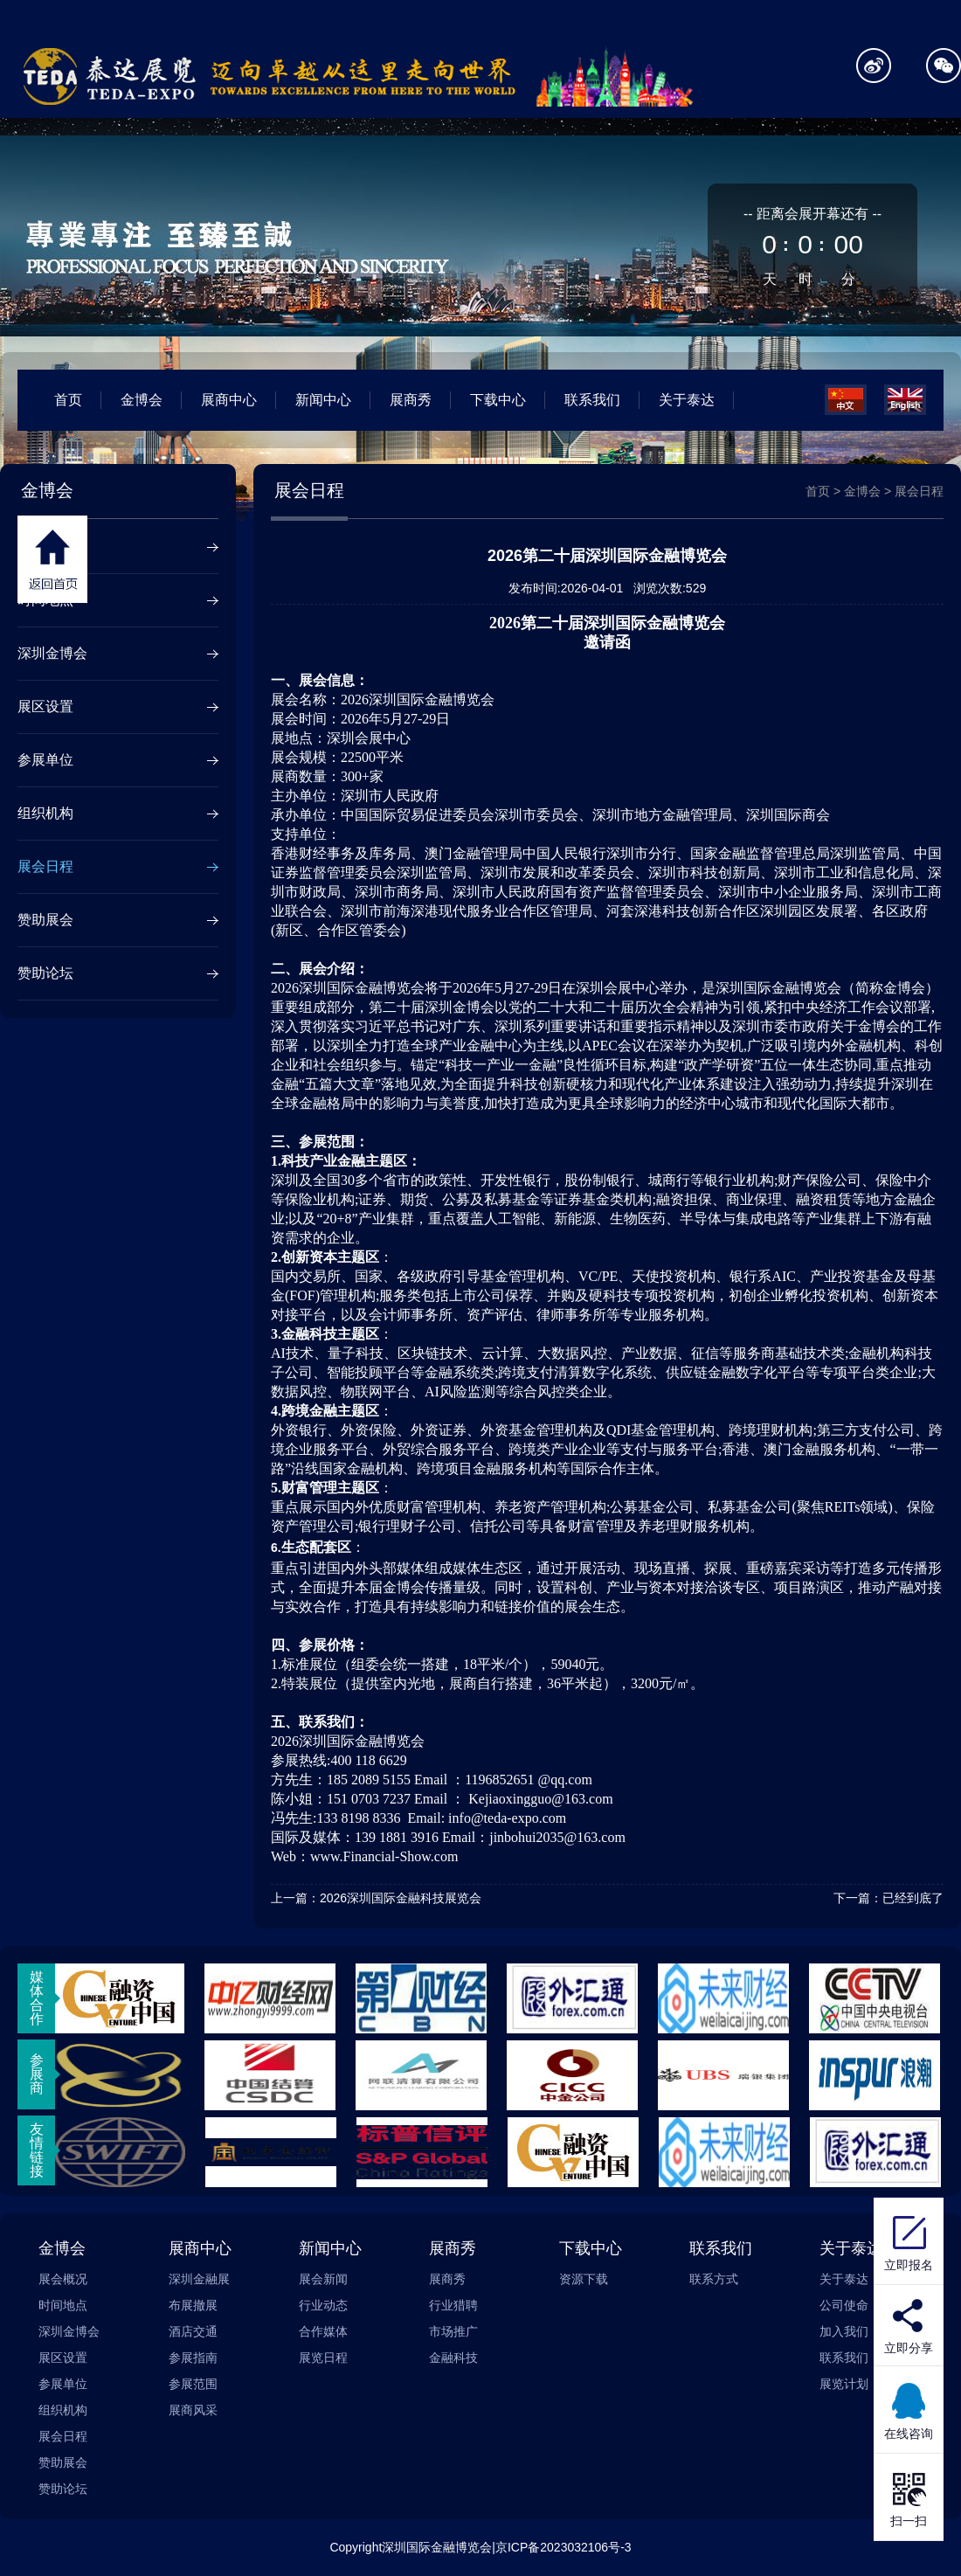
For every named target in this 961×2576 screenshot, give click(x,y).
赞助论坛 (45, 973)
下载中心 (498, 399)
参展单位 (45, 759)
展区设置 (45, 706)
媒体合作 (37, 1998)
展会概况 (45, 546)
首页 (68, 399)
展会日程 (45, 866)
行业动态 (323, 2305)
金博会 (141, 399)
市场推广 (453, 2331)
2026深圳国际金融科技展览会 (400, 1898)
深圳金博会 (52, 653)
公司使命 (843, 2305)
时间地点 (45, 599)
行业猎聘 (453, 2305)
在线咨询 (909, 2410)
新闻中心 (323, 399)
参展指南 (193, 2358)
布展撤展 (193, 2305)
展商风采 (193, 2410)
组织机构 (45, 813)
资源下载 (583, 2279)
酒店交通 (193, 2331)
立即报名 (909, 2241)
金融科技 (453, 2358)
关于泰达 (687, 399)
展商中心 (229, 399)
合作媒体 (323, 2331)
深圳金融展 (199, 2279)
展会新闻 (323, 2279)
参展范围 (193, 2384)
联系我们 (592, 399)
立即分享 (908, 2348)
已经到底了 (913, 1898)
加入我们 (843, 2331)
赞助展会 (45, 919)
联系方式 (713, 2279)
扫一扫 (909, 2497)
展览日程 (323, 2358)
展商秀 (411, 399)
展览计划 (843, 2384)
